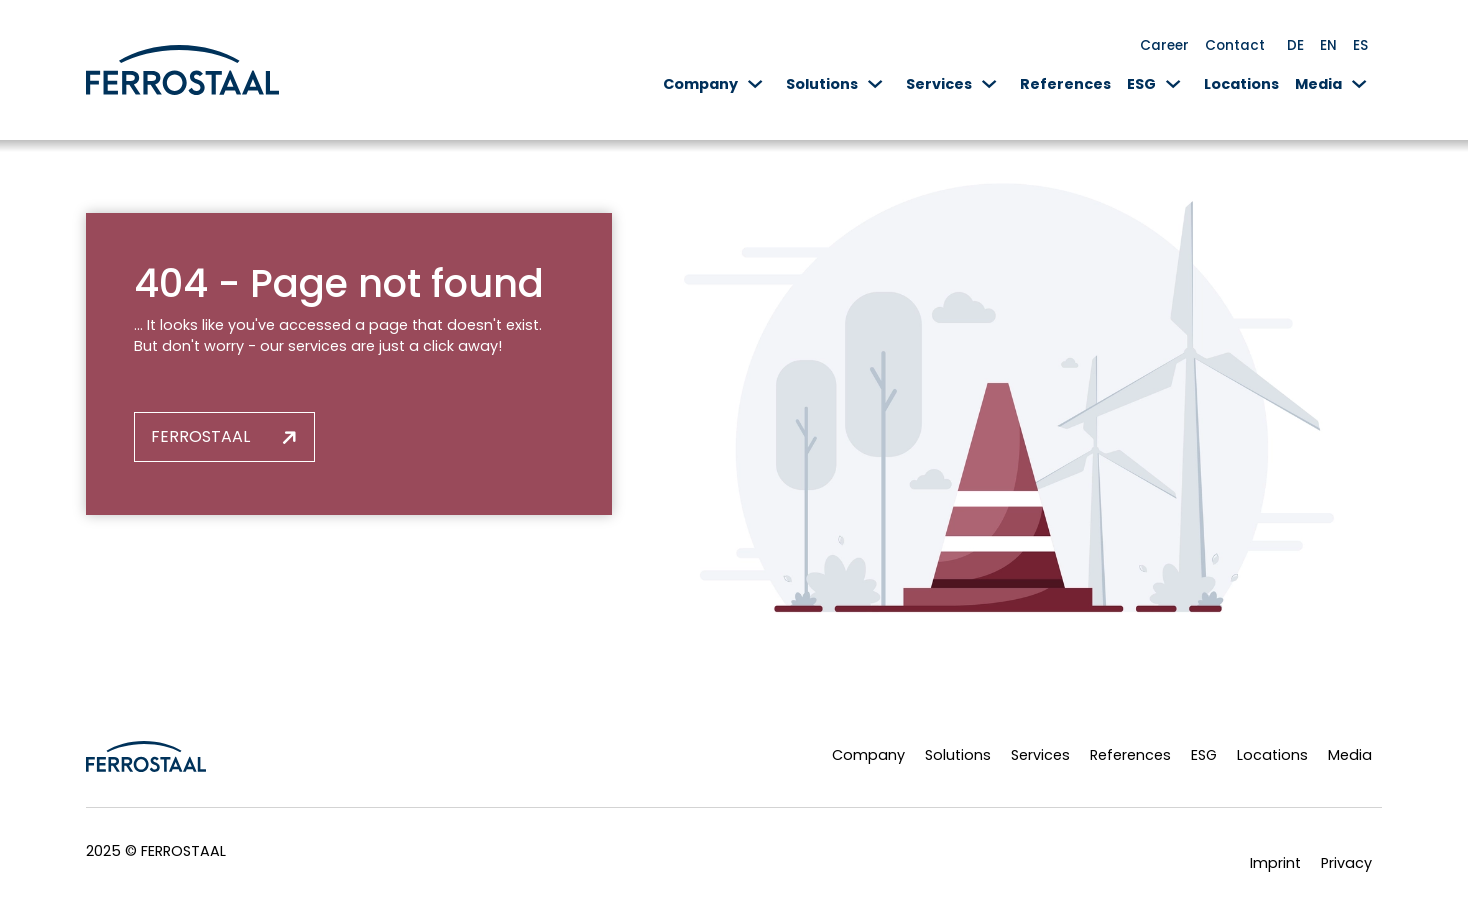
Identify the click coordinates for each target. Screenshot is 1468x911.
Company (700, 84)
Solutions (822, 84)
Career (1164, 45)
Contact (1235, 45)
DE (1295, 45)
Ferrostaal (200, 436)
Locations (1241, 84)
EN (1328, 45)
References (1065, 84)
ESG (1141, 84)
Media (1318, 84)
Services (939, 84)
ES (1360, 45)
